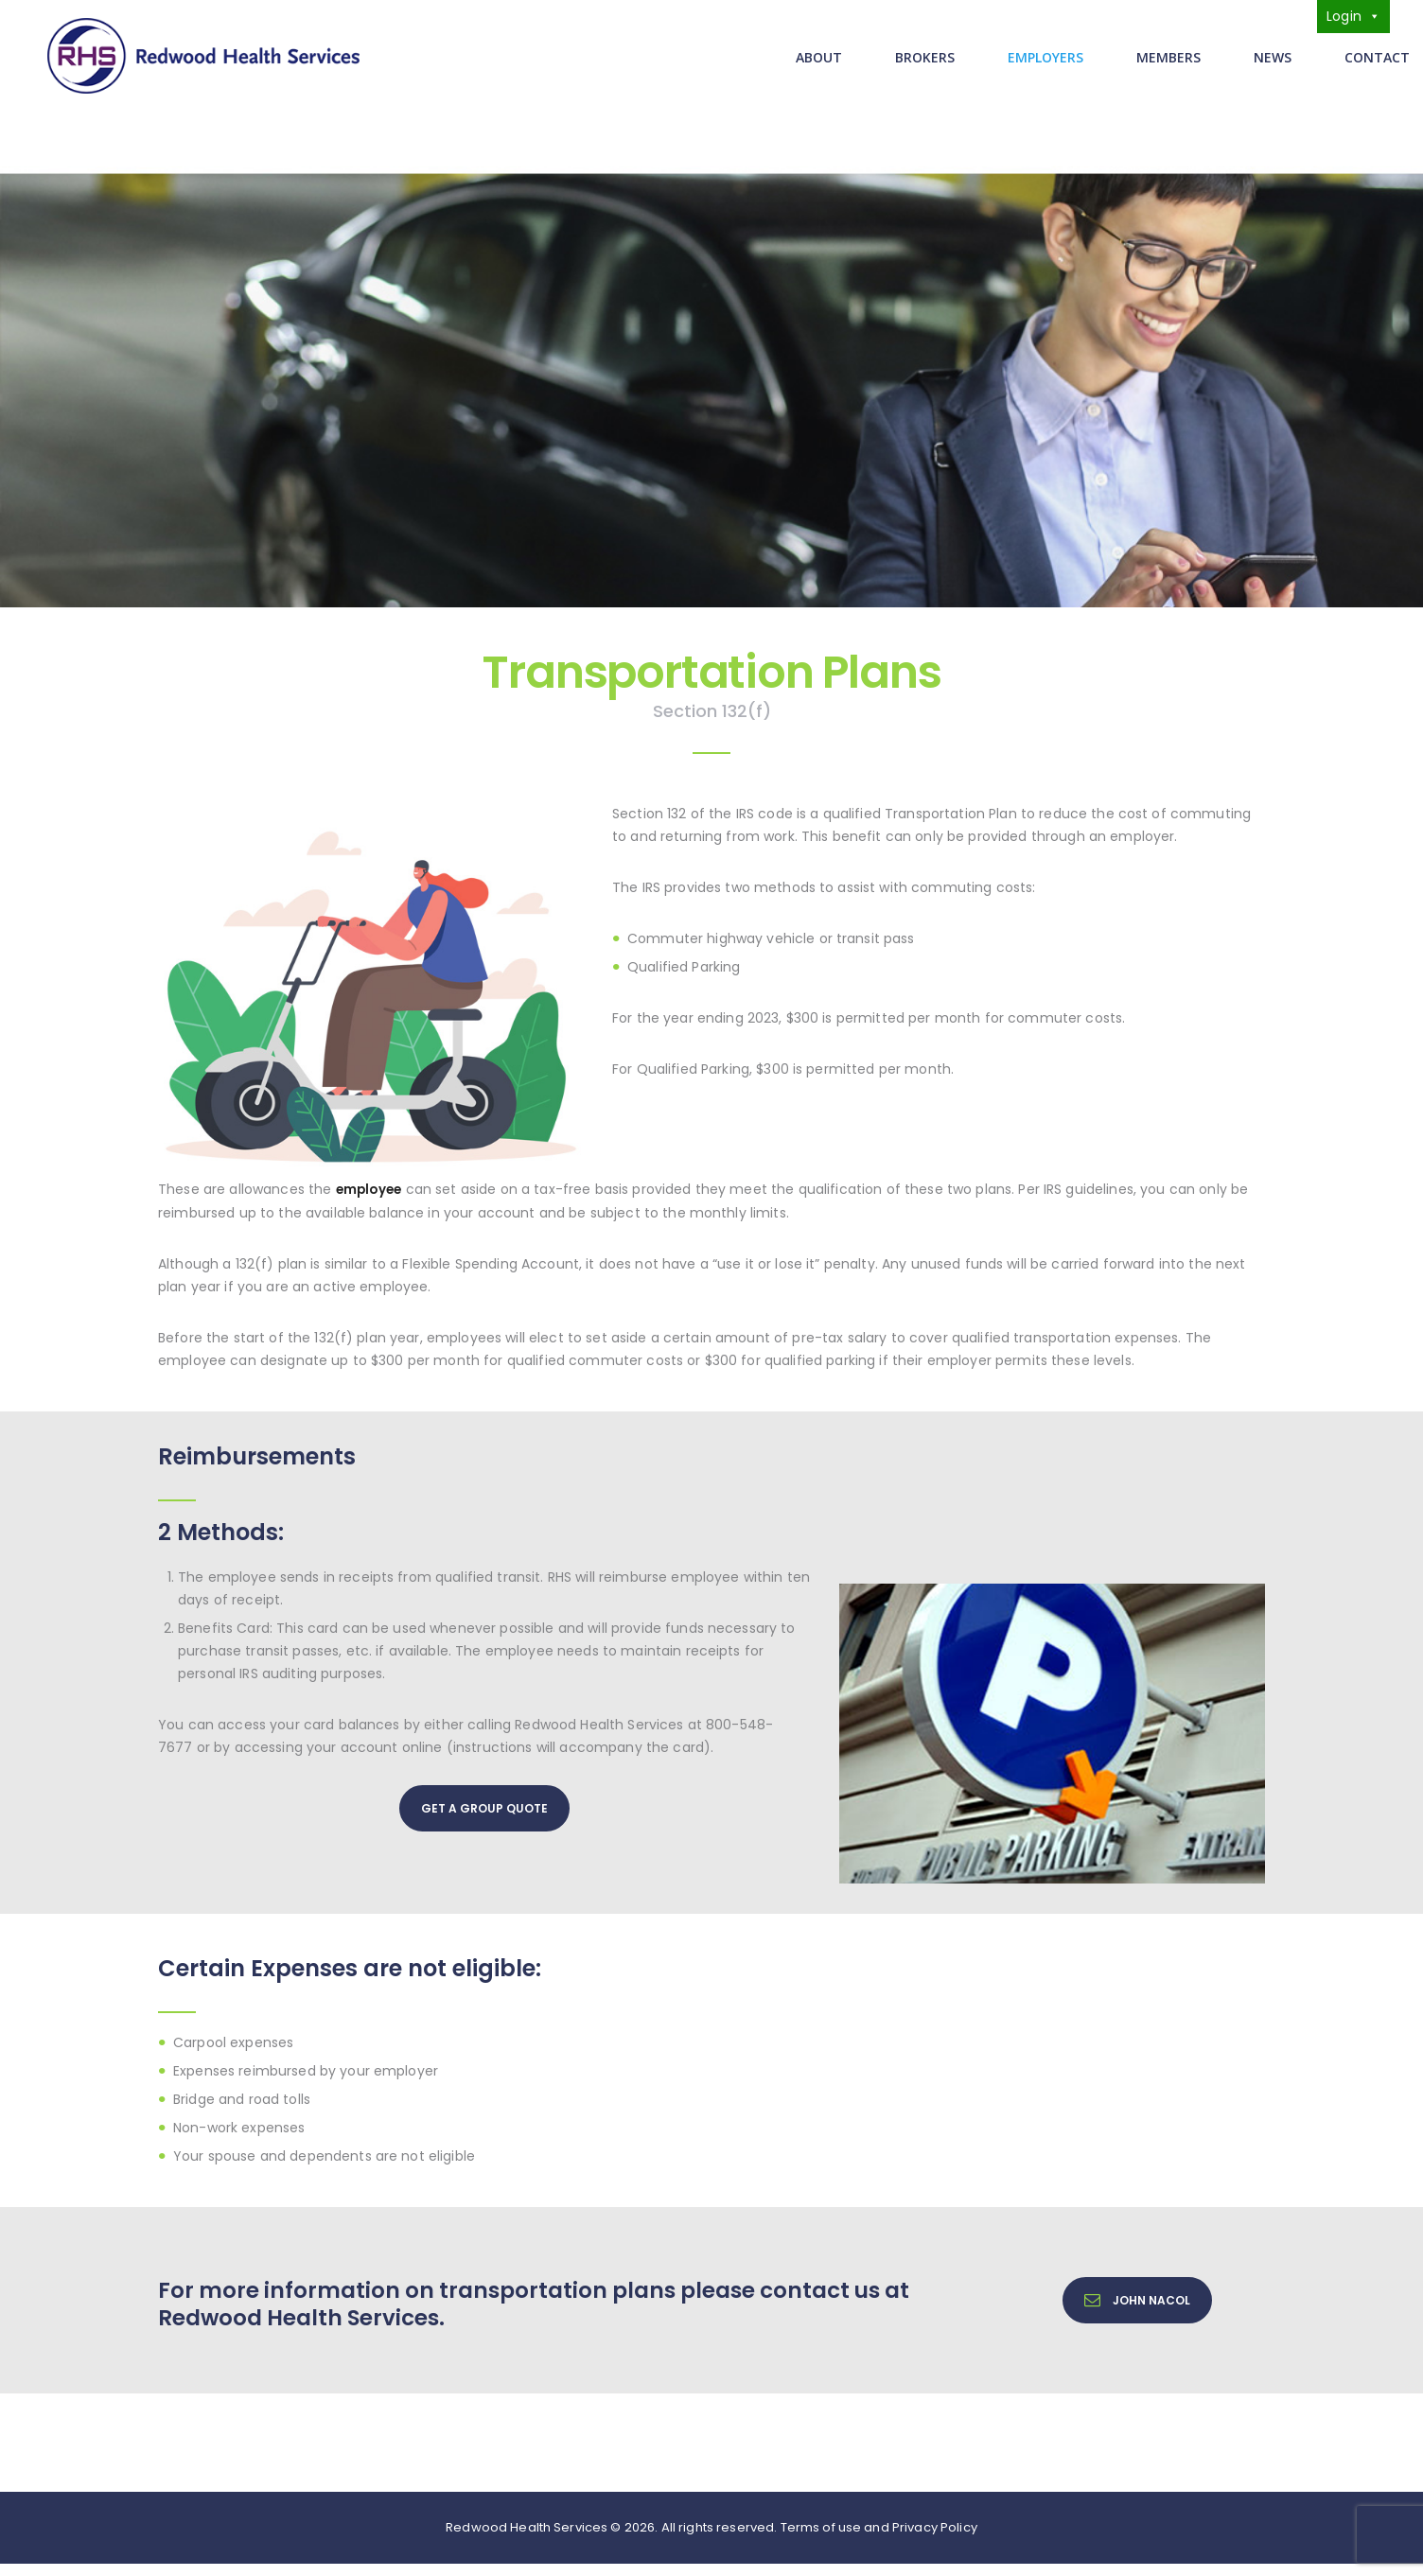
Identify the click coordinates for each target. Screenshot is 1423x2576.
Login (1353, 16)
